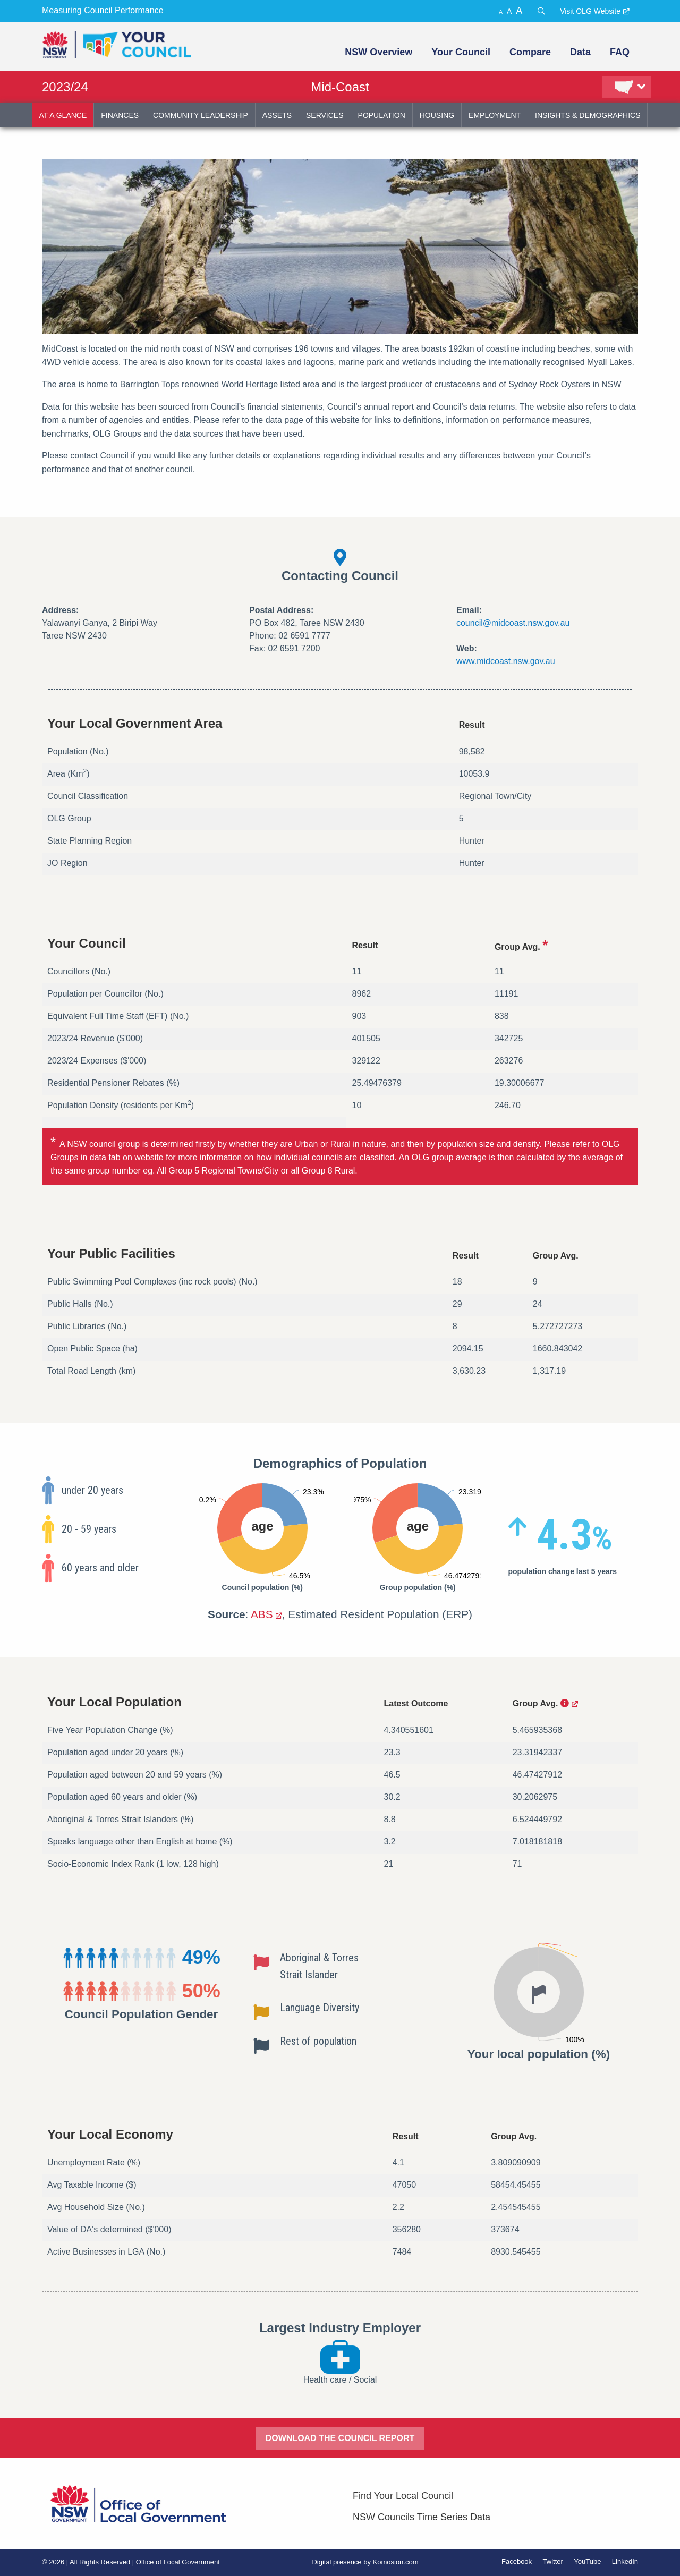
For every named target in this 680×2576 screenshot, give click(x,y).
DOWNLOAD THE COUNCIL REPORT (340, 2438)
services (325, 115)
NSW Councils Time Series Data (421, 2517)
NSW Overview (378, 52)
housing (437, 115)
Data (580, 52)
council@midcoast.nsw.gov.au (513, 622)
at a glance (63, 115)
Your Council (460, 52)
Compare (530, 52)
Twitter (553, 2561)
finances (120, 115)
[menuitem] (377, 52)
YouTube (587, 2561)
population (381, 115)
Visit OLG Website (590, 11)
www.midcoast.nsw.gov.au (505, 661)
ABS (262, 1614)
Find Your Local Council (403, 2495)
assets (277, 115)
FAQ (620, 52)
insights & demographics (587, 115)
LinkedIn (625, 2561)
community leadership (200, 115)
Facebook (517, 2561)
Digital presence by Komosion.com (365, 2562)
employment (495, 115)
